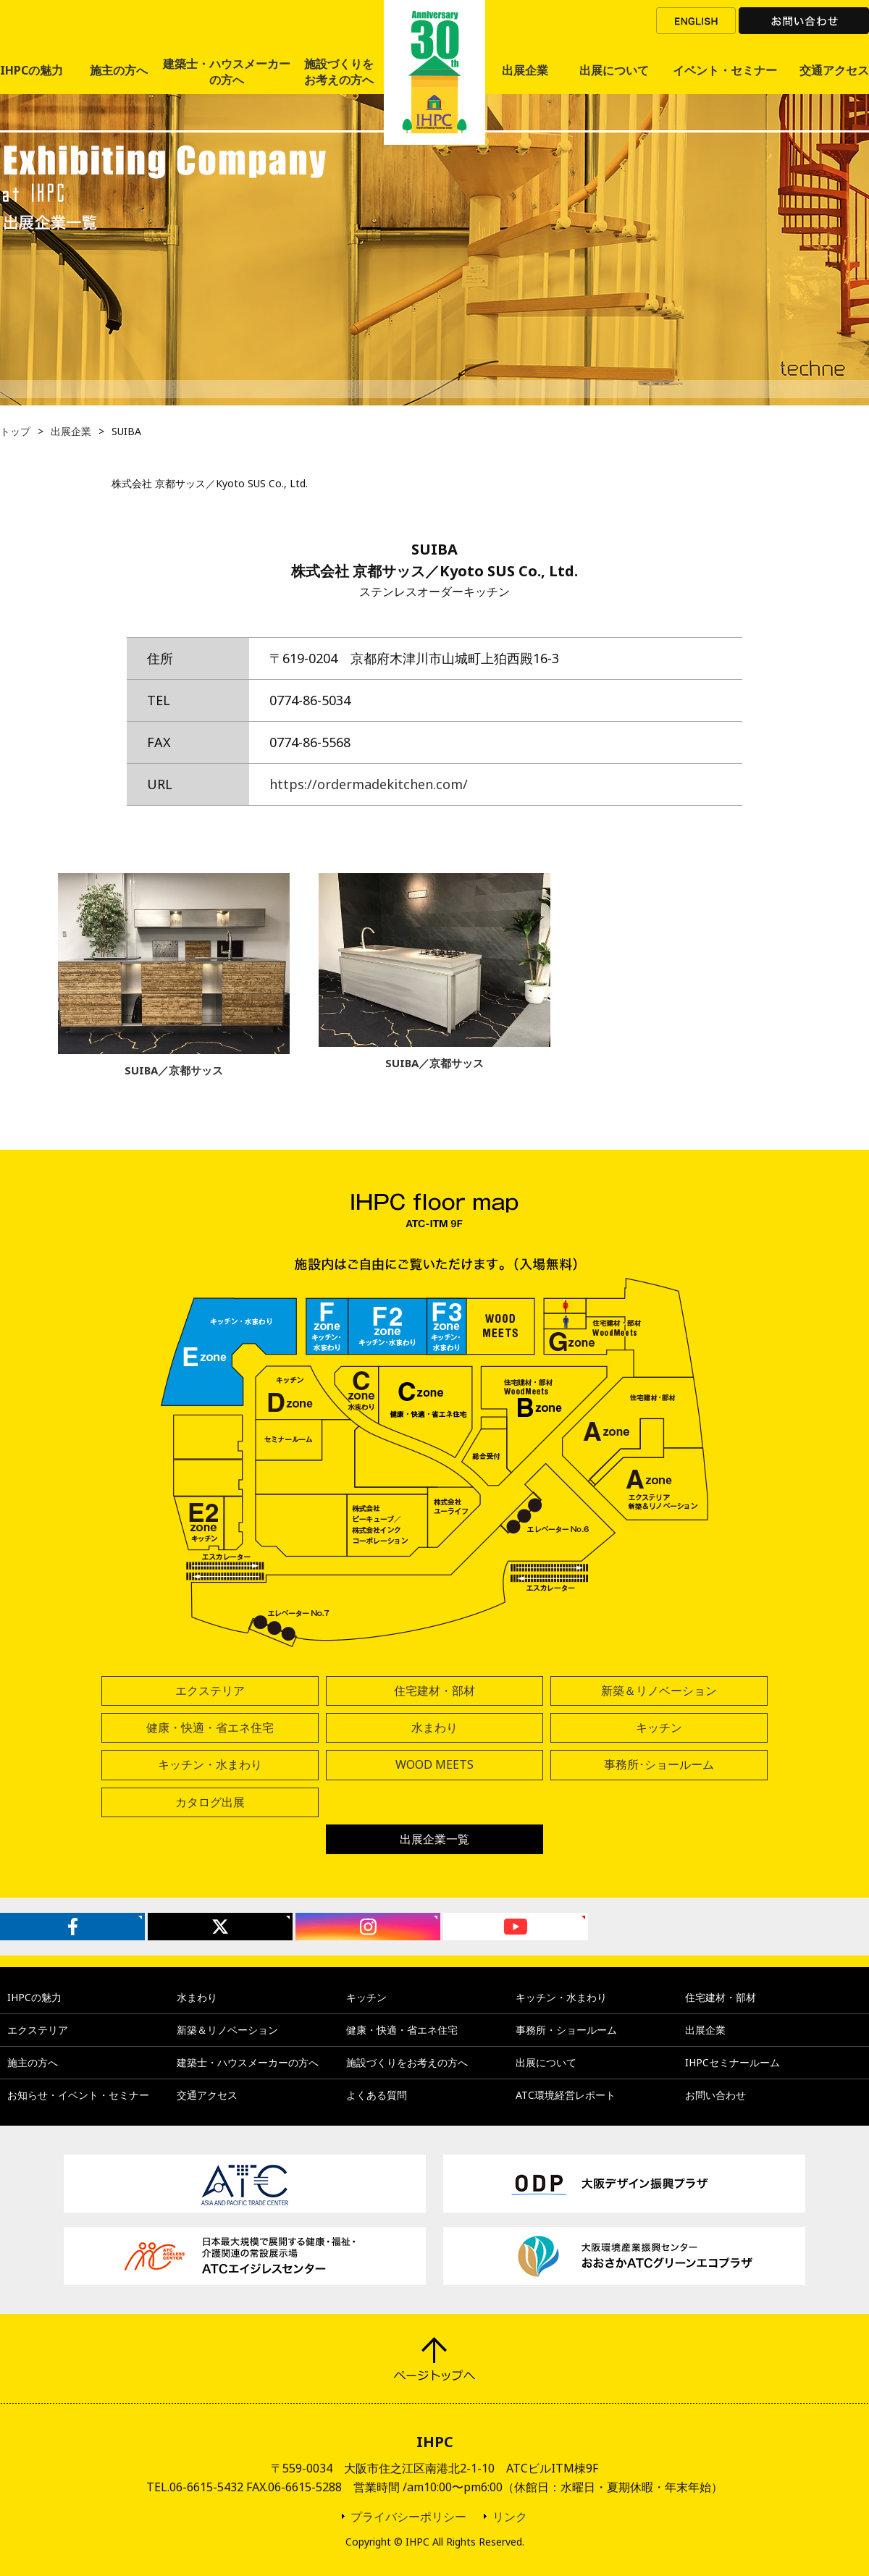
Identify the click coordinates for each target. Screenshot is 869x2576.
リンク (509, 2517)
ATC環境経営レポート (566, 2095)
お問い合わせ (804, 20)
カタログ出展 (210, 1802)
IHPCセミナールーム (732, 2062)
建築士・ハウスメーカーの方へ (226, 72)
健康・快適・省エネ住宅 (210, 1727)
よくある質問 (376, 2095)
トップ (15, 431)
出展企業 (525, 70)
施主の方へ (119, 70)
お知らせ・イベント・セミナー (78, 2095)
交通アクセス (834, 70)
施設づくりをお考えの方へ (339, 72)
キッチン (659, 1727)
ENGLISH (696, 20)
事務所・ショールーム (566, 2030)
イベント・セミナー (725, 70)
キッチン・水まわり (210, 1764)
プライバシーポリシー (408, 2517)
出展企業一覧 (434, 1839)
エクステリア (210, 1691)
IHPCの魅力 (31, 70)
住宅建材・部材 (434, 1691)
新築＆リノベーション (659, 1691)
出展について (614, 70)
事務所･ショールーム (659, 1764)
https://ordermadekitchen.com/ (368, 784)
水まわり (434, 1727)
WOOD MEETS (434, 1764)
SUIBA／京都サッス (174, 1070)
